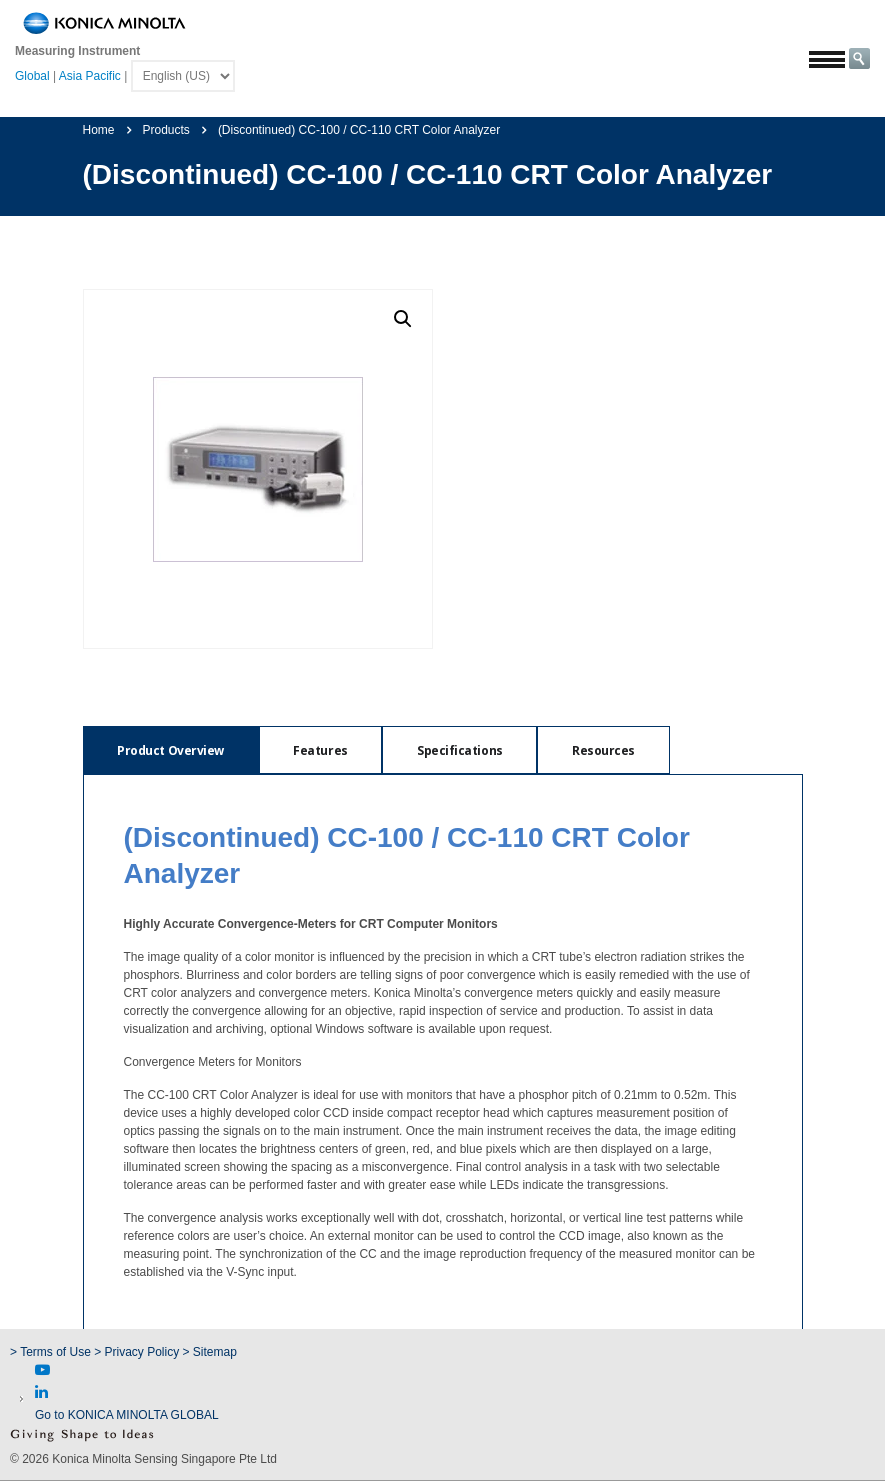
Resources (611, 750)
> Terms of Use (52, 1352)
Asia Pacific (90, 76)
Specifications (465, 750)
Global (32, 76)
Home (99, 130)
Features (324, 750)
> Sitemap (210, 1352)
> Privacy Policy (136, 1352)
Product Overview (172, 750)
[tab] (172, 750)
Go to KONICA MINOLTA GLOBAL (127, 1415)
